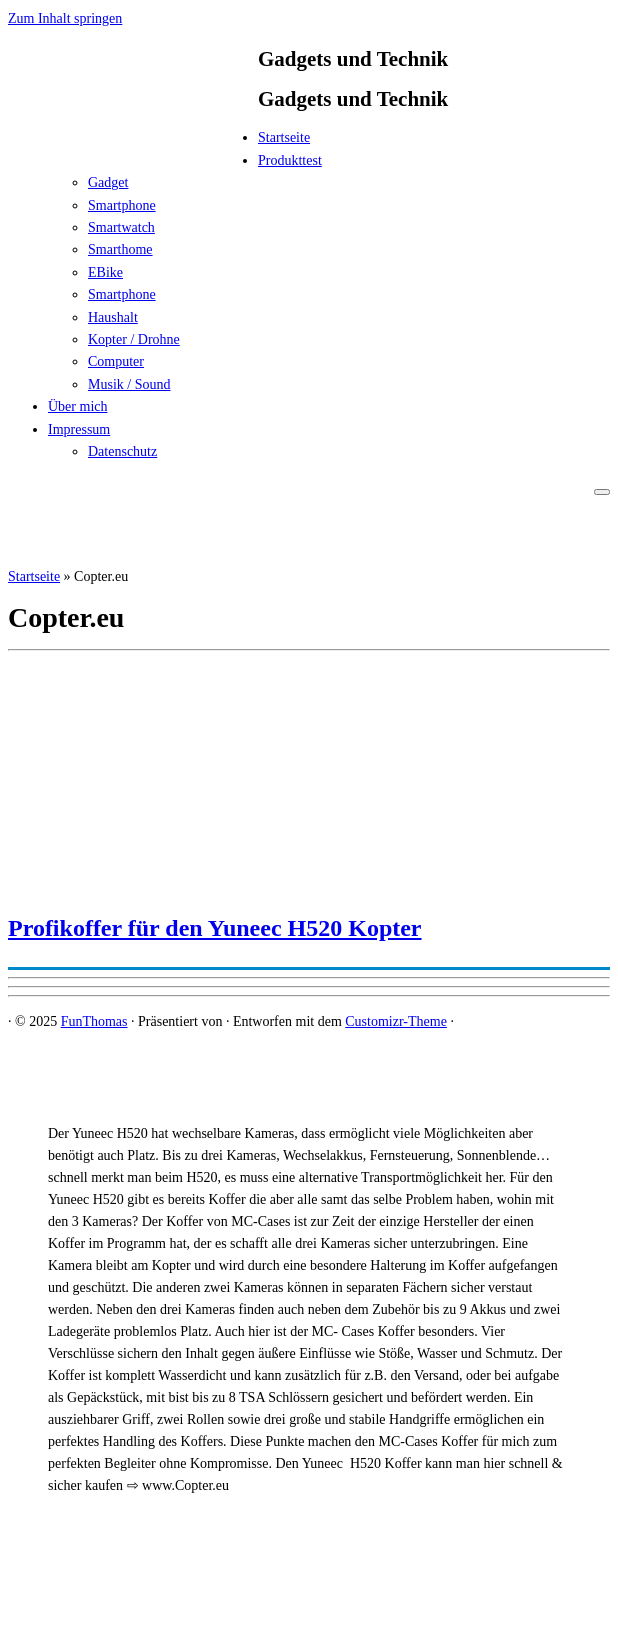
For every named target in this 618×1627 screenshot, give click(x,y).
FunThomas (94, 1021)
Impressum (79, 429)
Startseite (284, 137)
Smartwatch (121, 227)
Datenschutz (122, 451)
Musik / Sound (129, 384)
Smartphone (122, 205)
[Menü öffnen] (602, 492)
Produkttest (290, 160)
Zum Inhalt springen (65, 18)
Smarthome (120, 249)
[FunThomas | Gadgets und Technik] (133, 143)
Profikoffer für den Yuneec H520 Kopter (215, 928)
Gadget (108, 182)
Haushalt (113, 317)
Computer (116, 361)
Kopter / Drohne (134, 339)
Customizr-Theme (396, 1021)
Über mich (77, 406)
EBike (105, 272)
